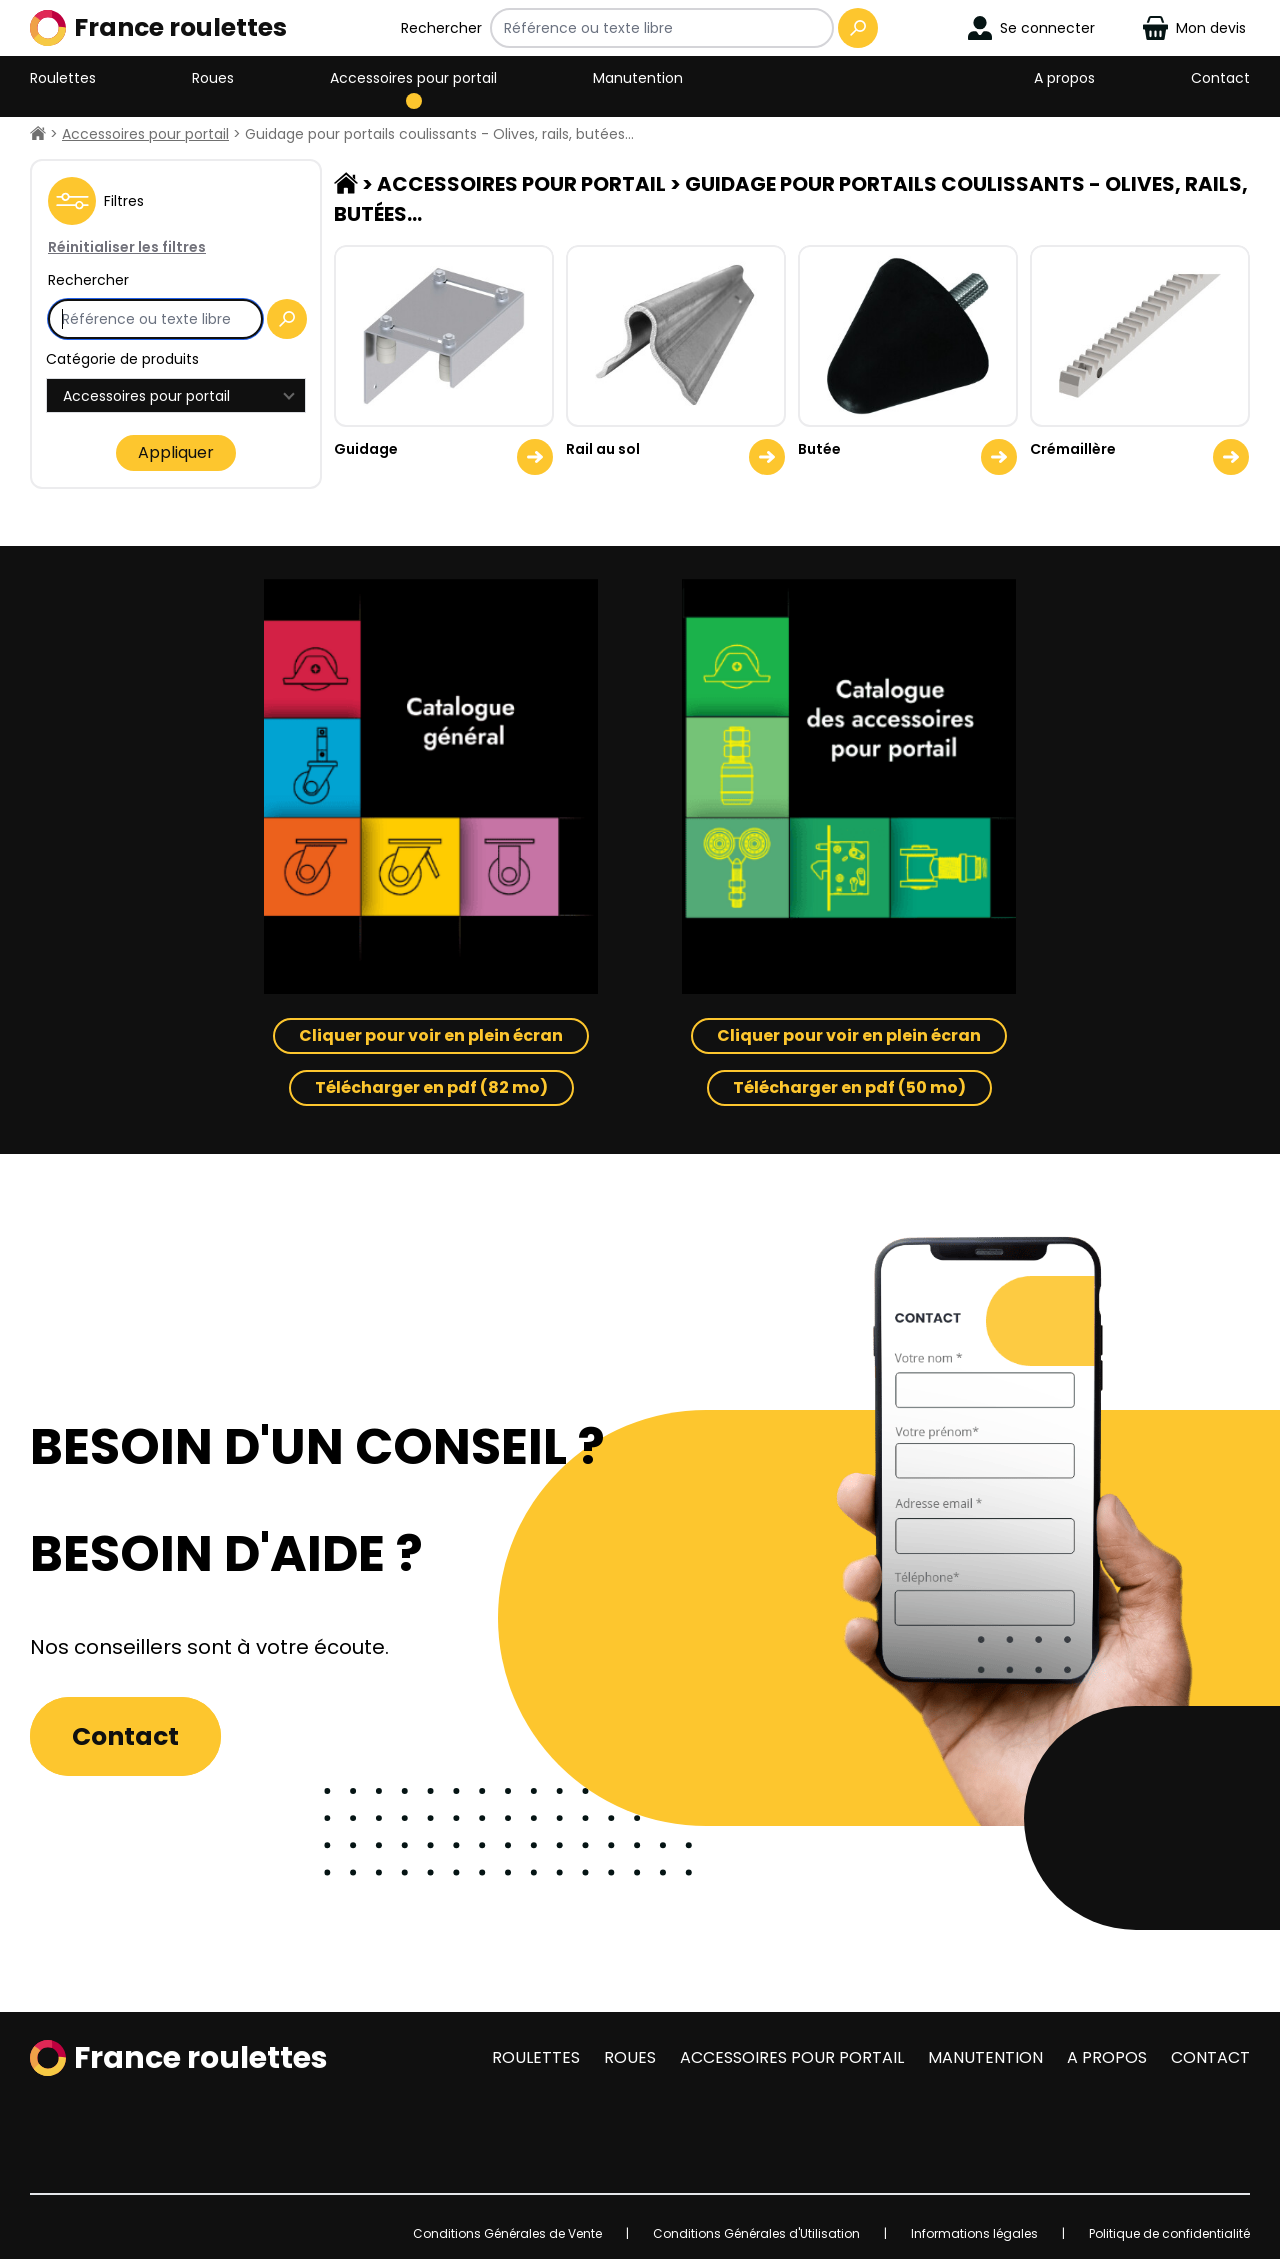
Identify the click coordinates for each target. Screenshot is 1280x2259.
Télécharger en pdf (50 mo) (849, 1087)
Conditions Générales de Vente (507, 2233)
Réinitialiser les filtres (127, 247)
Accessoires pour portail (413, 78)
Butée (819, 449)
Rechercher (441, 28)
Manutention (638, 78)
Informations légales (974, 2233)
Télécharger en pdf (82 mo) (431, 1087)
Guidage (366, 449)
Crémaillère (1073, 449)
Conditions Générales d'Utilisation (756, 2233)
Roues (213, 78)
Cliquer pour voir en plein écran (431, 1035)
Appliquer (176, 452)
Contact (1220, 78)
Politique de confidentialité (1169, 2233)
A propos (1064, 78)
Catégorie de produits (122, 359)
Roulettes (63, 78)
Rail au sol (603, 449)
